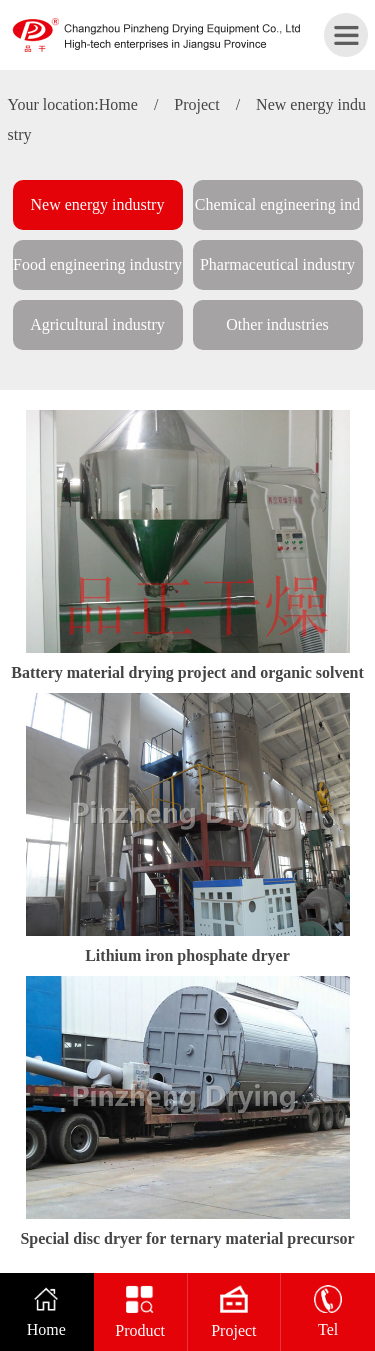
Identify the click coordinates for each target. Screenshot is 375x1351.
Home (118, 104)
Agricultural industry (97, 324)
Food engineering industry (97, 264)
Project (196, 104)
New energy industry (98, 204)
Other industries (277, 324)
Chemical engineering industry (277, 213)
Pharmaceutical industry (277, 264)
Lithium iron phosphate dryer (187, 955)
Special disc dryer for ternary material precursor (187, 1238)
